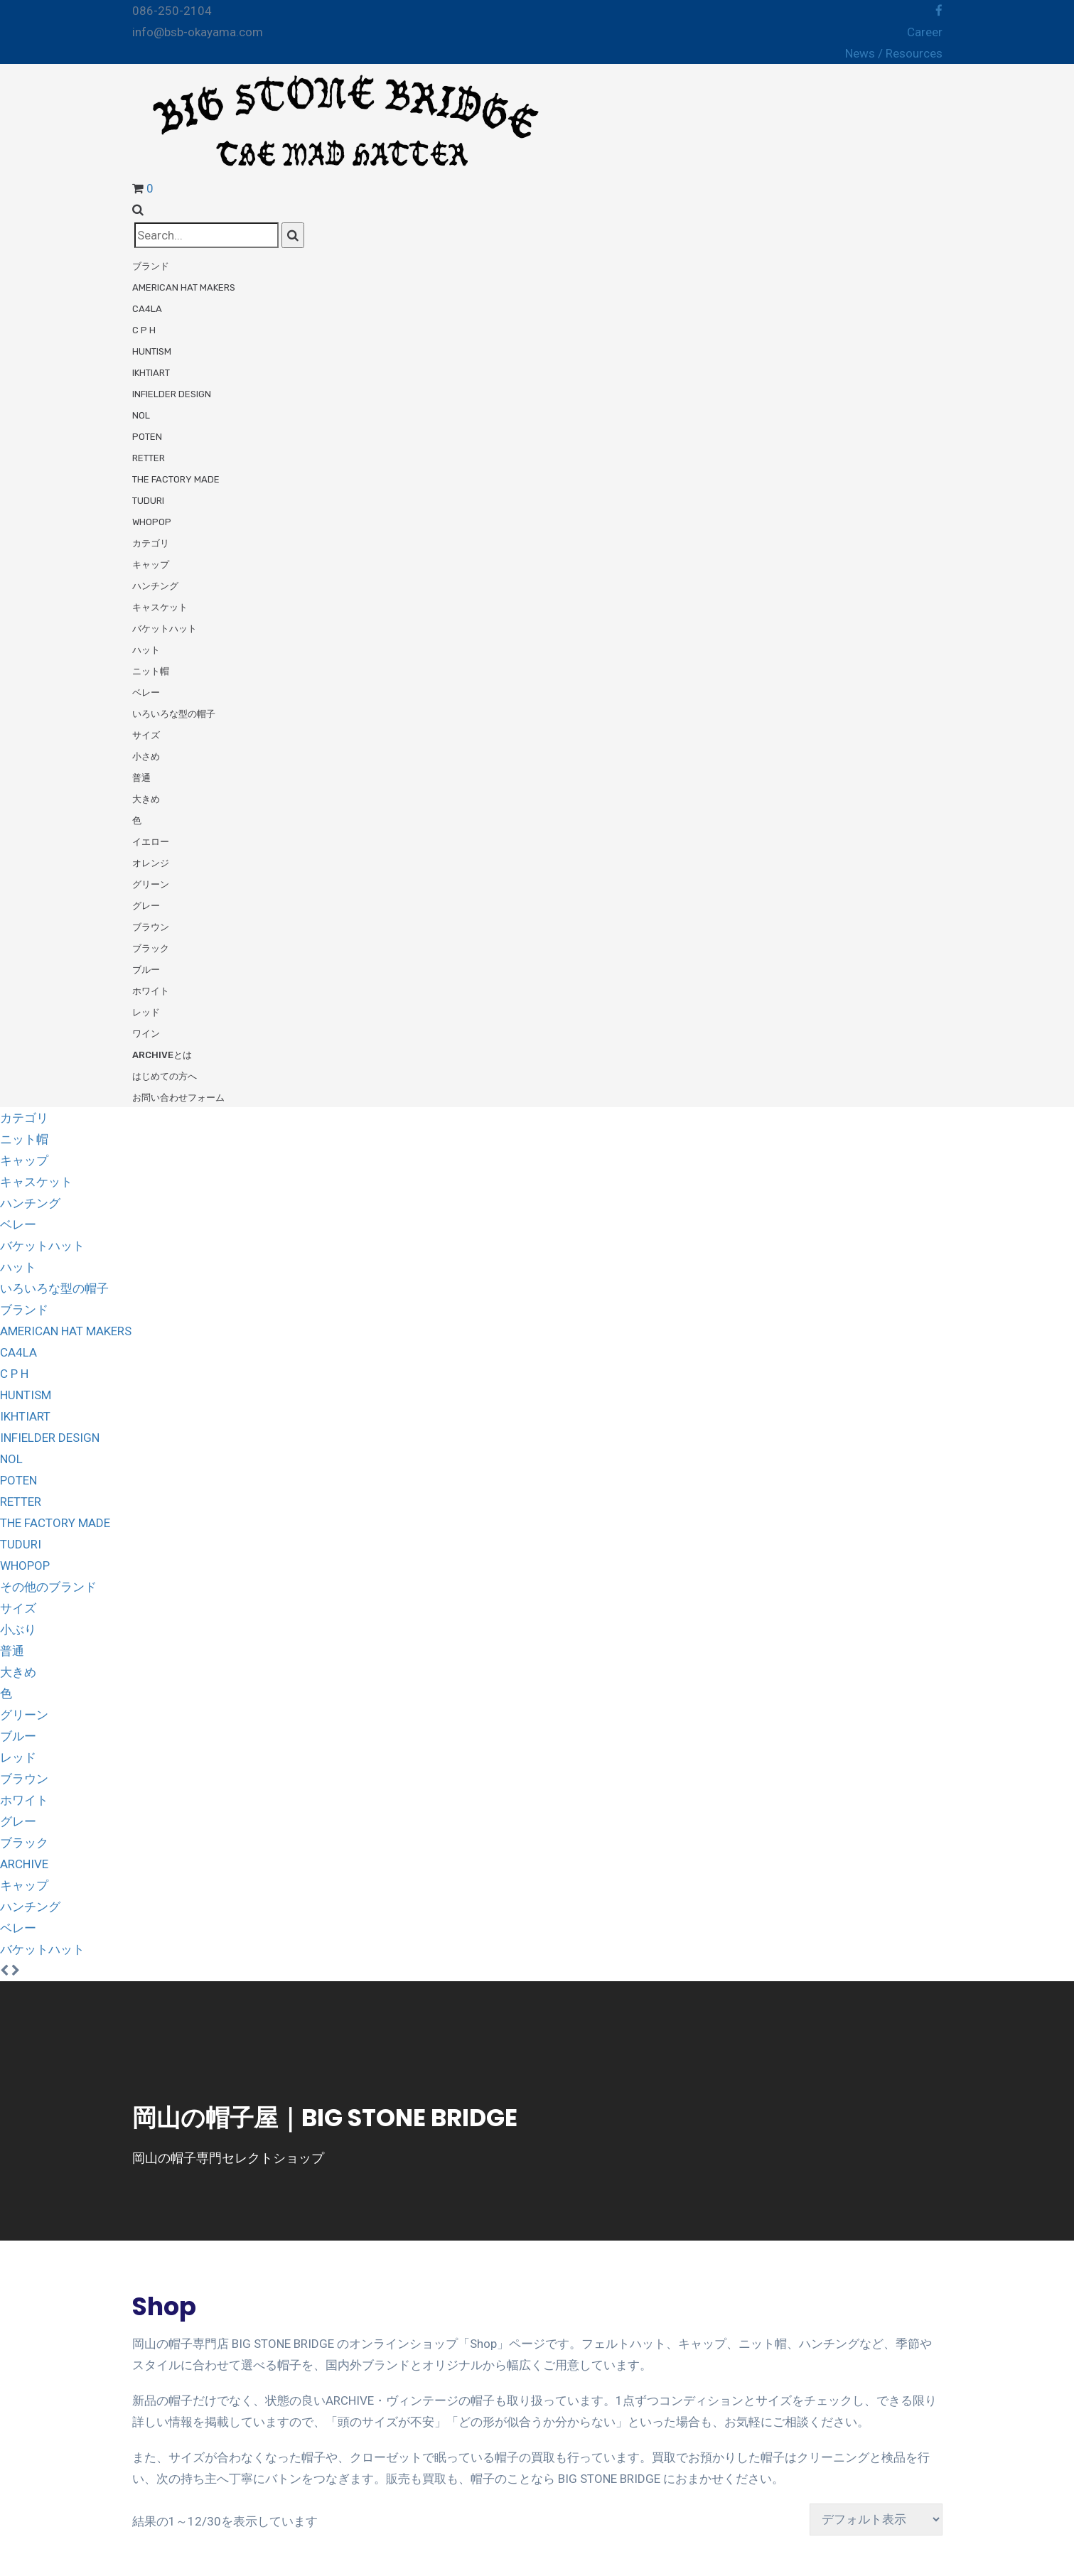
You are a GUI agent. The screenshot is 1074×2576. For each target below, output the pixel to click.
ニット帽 (150, 671)
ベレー (146, 692)
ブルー (146, 969)
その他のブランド (48, 1587)
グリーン (150, 884)
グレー (146, 905)
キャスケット (160, 607)
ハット (146, 650)
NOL (141, 415)
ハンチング (155, 586)
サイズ (146, 735)
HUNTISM (151, 351)
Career (925, 32)
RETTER (148, 458)
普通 (141, 777)
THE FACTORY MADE (176, 479)
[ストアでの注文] (876, 2519)
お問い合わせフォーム (178, 1097)
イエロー (150, 841)
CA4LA (147, 308)
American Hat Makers (183, 287)
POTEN (147, 436)
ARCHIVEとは (162, 1055)
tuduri (148, 500)
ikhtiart (151, 372)
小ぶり (18, 1629)
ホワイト (150, 991)
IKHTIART (25, 1416)
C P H (144, 330)
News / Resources (894, 53)
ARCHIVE (24, 1864)
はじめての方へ (164, 1076)
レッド (146, 1012)
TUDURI (20, 1544)
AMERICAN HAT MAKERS (65, 1331)
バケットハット (164, 628)
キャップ (150, 564)
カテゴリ (150, 543)
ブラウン (150, 927)
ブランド (150, 266)
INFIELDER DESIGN (171, 394)
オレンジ (150, 863)
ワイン (146, 1033)
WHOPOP (151, 522)
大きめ (146, 799)
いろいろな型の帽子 (173, 713)
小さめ (146, 756)
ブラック (150, 948)
